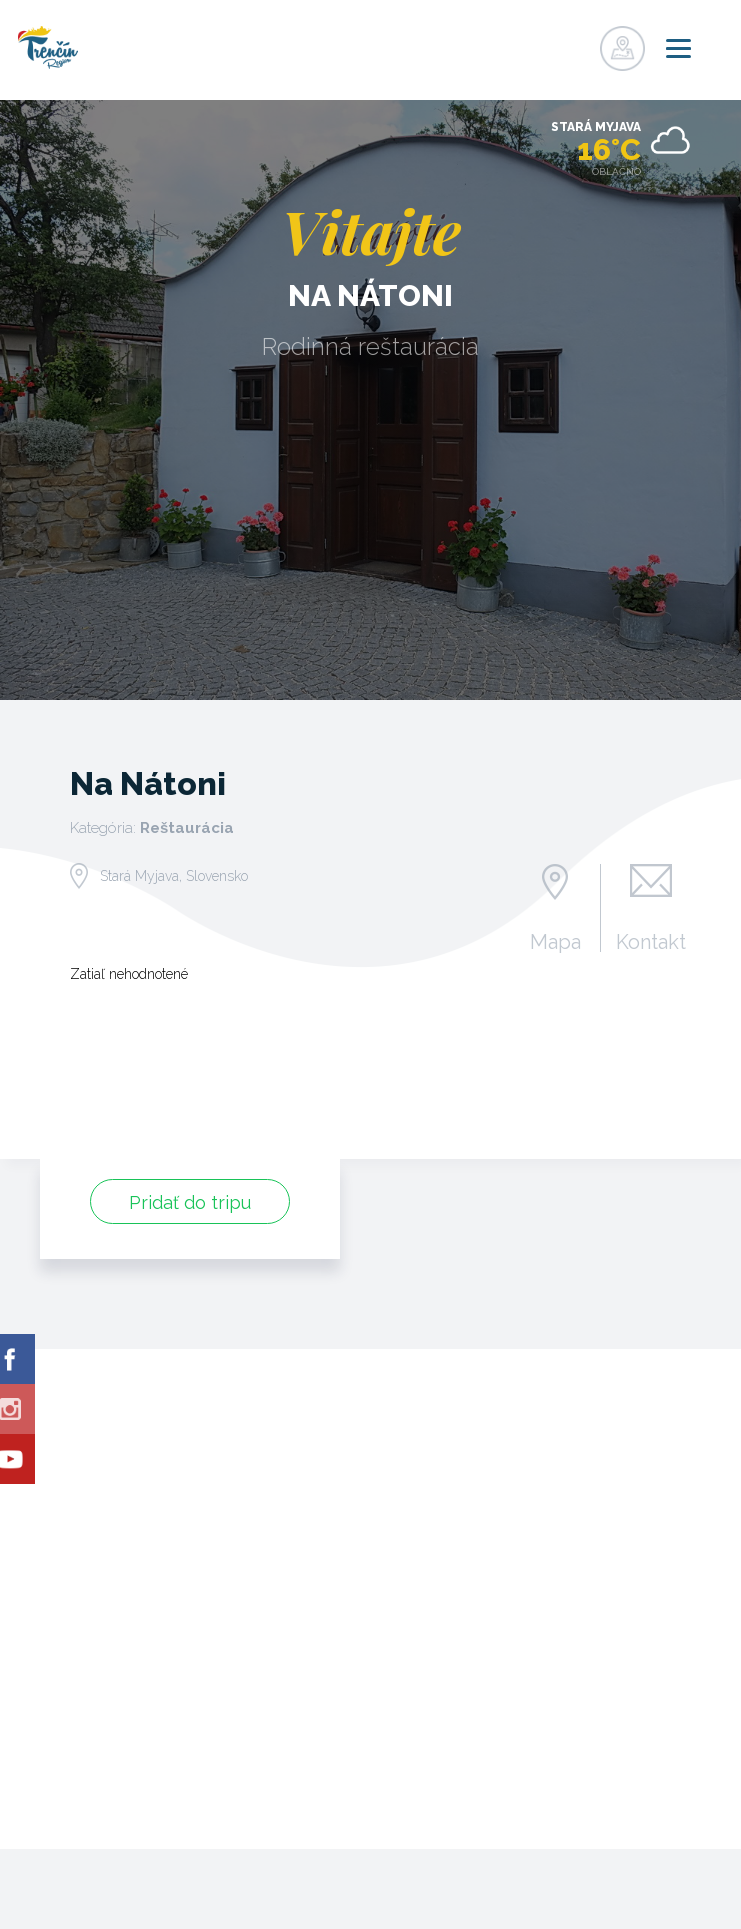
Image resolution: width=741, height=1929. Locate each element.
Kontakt (651, 941)
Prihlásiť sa (576, 43)
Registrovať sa (535, 43)
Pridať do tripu (190, 1202)
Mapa (555, 941)
